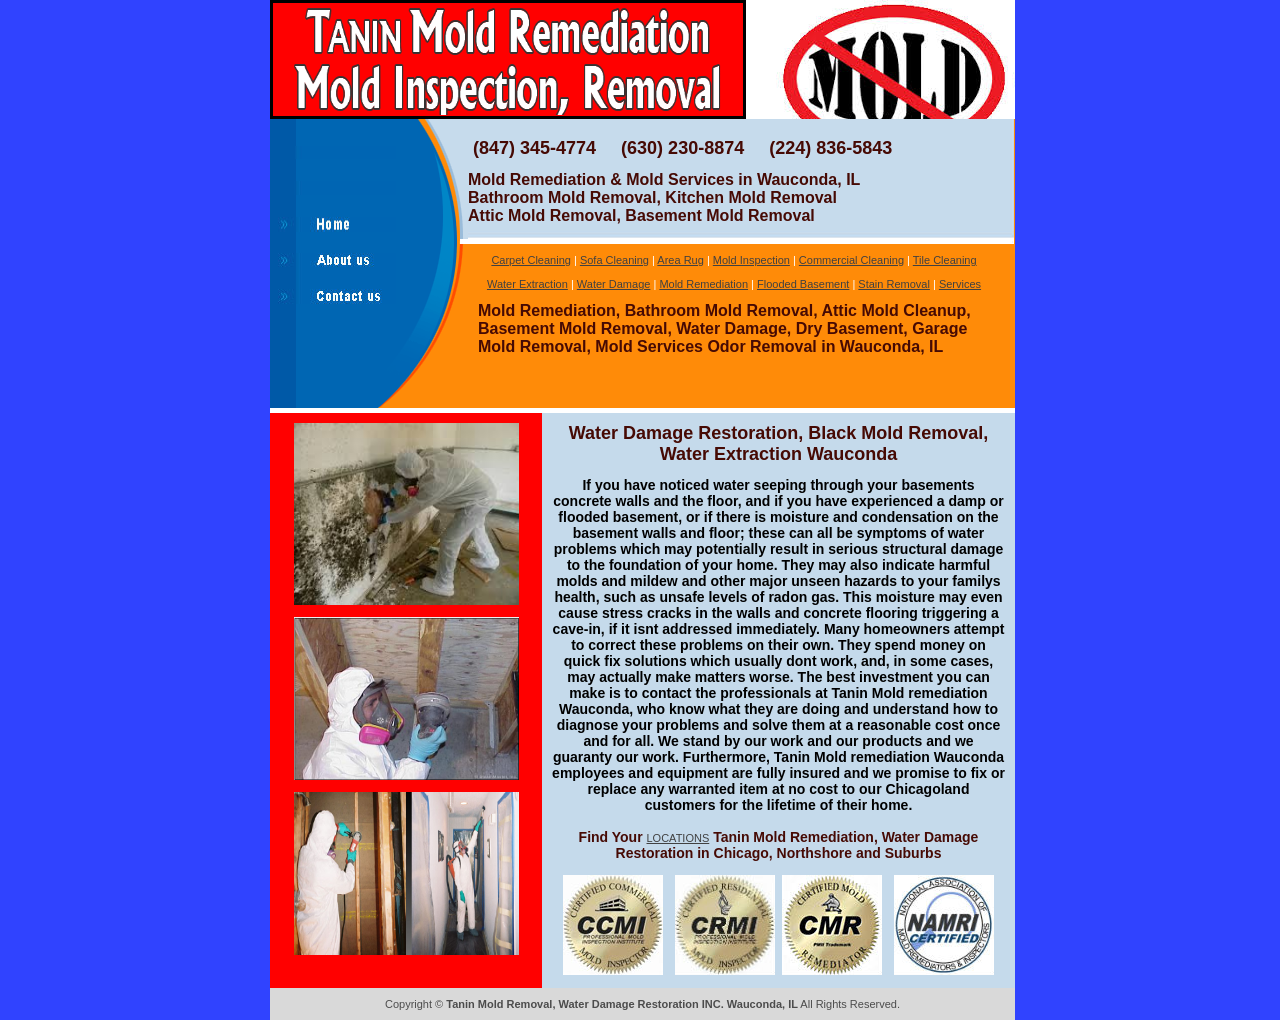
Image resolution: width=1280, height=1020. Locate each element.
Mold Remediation (703, 284)
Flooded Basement (803, 284)
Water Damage (614, 284)
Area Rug (680, 260)
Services (960, 284)
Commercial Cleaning (851, 260)
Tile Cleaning (945, 260)
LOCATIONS (678, 838)
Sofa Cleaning (614, 260)
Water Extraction (527, 284)
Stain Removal (894, 284)
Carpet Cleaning (531, 260)
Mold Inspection (751, 260)
